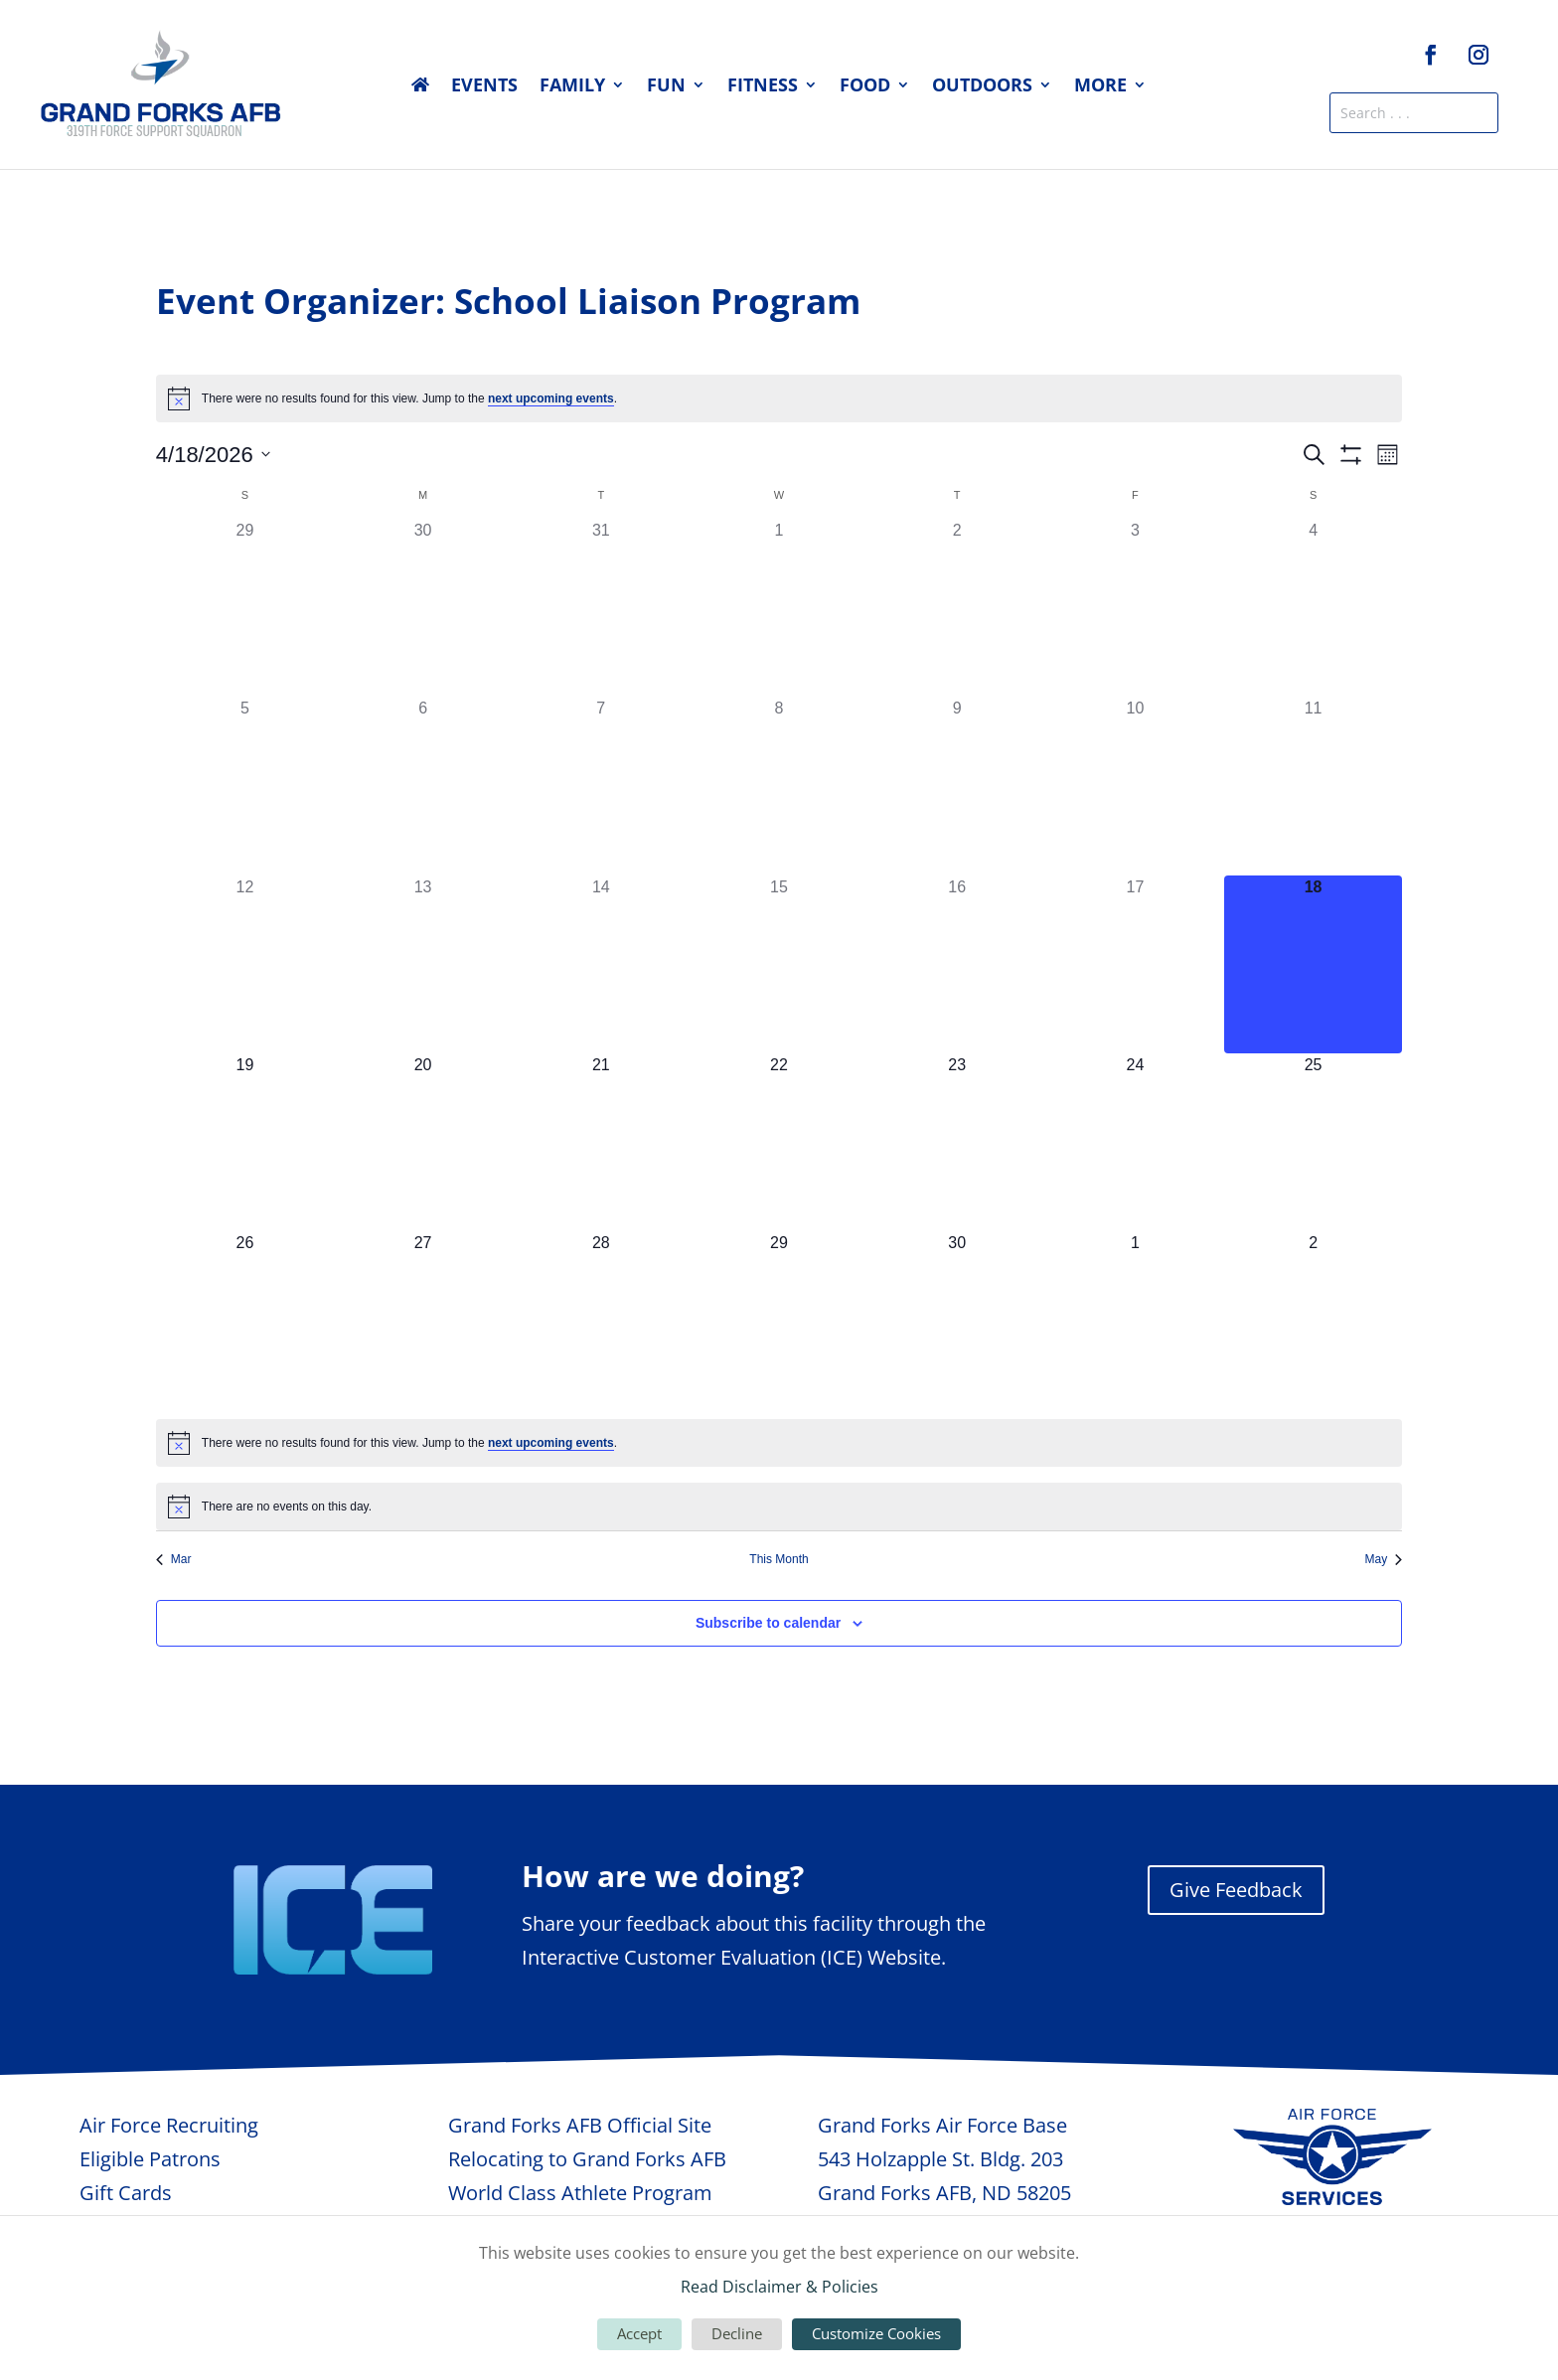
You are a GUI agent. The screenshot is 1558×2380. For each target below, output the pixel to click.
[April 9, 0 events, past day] (957, 785)
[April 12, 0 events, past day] (245, 964)
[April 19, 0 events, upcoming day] (245, 1142)
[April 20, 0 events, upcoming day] (423, 1142)
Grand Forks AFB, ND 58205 (944, 2192)
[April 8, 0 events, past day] (778, 785)
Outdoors (982, 87)
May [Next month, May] (1384, 1559)
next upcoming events (551, 398)
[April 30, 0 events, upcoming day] (957, 1320)
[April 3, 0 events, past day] (1135, 608)
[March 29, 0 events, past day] (245, 608)
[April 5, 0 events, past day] (245, 785)
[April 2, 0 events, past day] (957, 608)
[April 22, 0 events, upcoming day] (778, 1142)
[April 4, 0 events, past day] (1313, 608)
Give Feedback (1236, 1889)
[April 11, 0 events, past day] (1313, 785)
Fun (666, 87)
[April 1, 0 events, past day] (778, 608)
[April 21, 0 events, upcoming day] (601, 1142)
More (1100, 87)
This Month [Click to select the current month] (778, 1559)
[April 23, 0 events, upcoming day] (957, 1142)
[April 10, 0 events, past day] (1135, 785)
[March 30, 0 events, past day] (423, 608)
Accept (639, 2333)
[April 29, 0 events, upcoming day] (778, 1320)
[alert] (779, 398)
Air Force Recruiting (168, 2125)
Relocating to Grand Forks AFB (587, 2158)
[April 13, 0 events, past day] (423, 964)
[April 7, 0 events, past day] (601, 785)
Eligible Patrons (150, 2158)
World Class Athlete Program (580, 2192)
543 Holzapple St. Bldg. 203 (940, 2158)
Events (484, 87)
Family (572, 87)
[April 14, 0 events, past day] (601, 964)
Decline (736, 2333)
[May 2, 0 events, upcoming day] (1313, 1320)
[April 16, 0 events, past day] (957, 964)
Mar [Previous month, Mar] (174, 1559)
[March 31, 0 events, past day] (601, 608)
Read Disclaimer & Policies (779, 2287)
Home (420, 88)
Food (865, 87)
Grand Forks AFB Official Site (579, 2125)
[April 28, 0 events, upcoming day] (601, 1320)
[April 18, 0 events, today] (1313, 964)
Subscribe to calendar (768, 1623)
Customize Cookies (876, 2333)
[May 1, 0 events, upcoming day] (1135, 1320)
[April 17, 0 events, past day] (1135, 964)
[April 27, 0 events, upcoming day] (423, 1320)
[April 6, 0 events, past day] (423, 785)
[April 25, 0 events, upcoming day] (1313, 1142)
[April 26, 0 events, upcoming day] (245, 1320)
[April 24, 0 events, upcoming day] (1135, 1142)
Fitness (762, 87)
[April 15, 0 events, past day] (778, 964)
